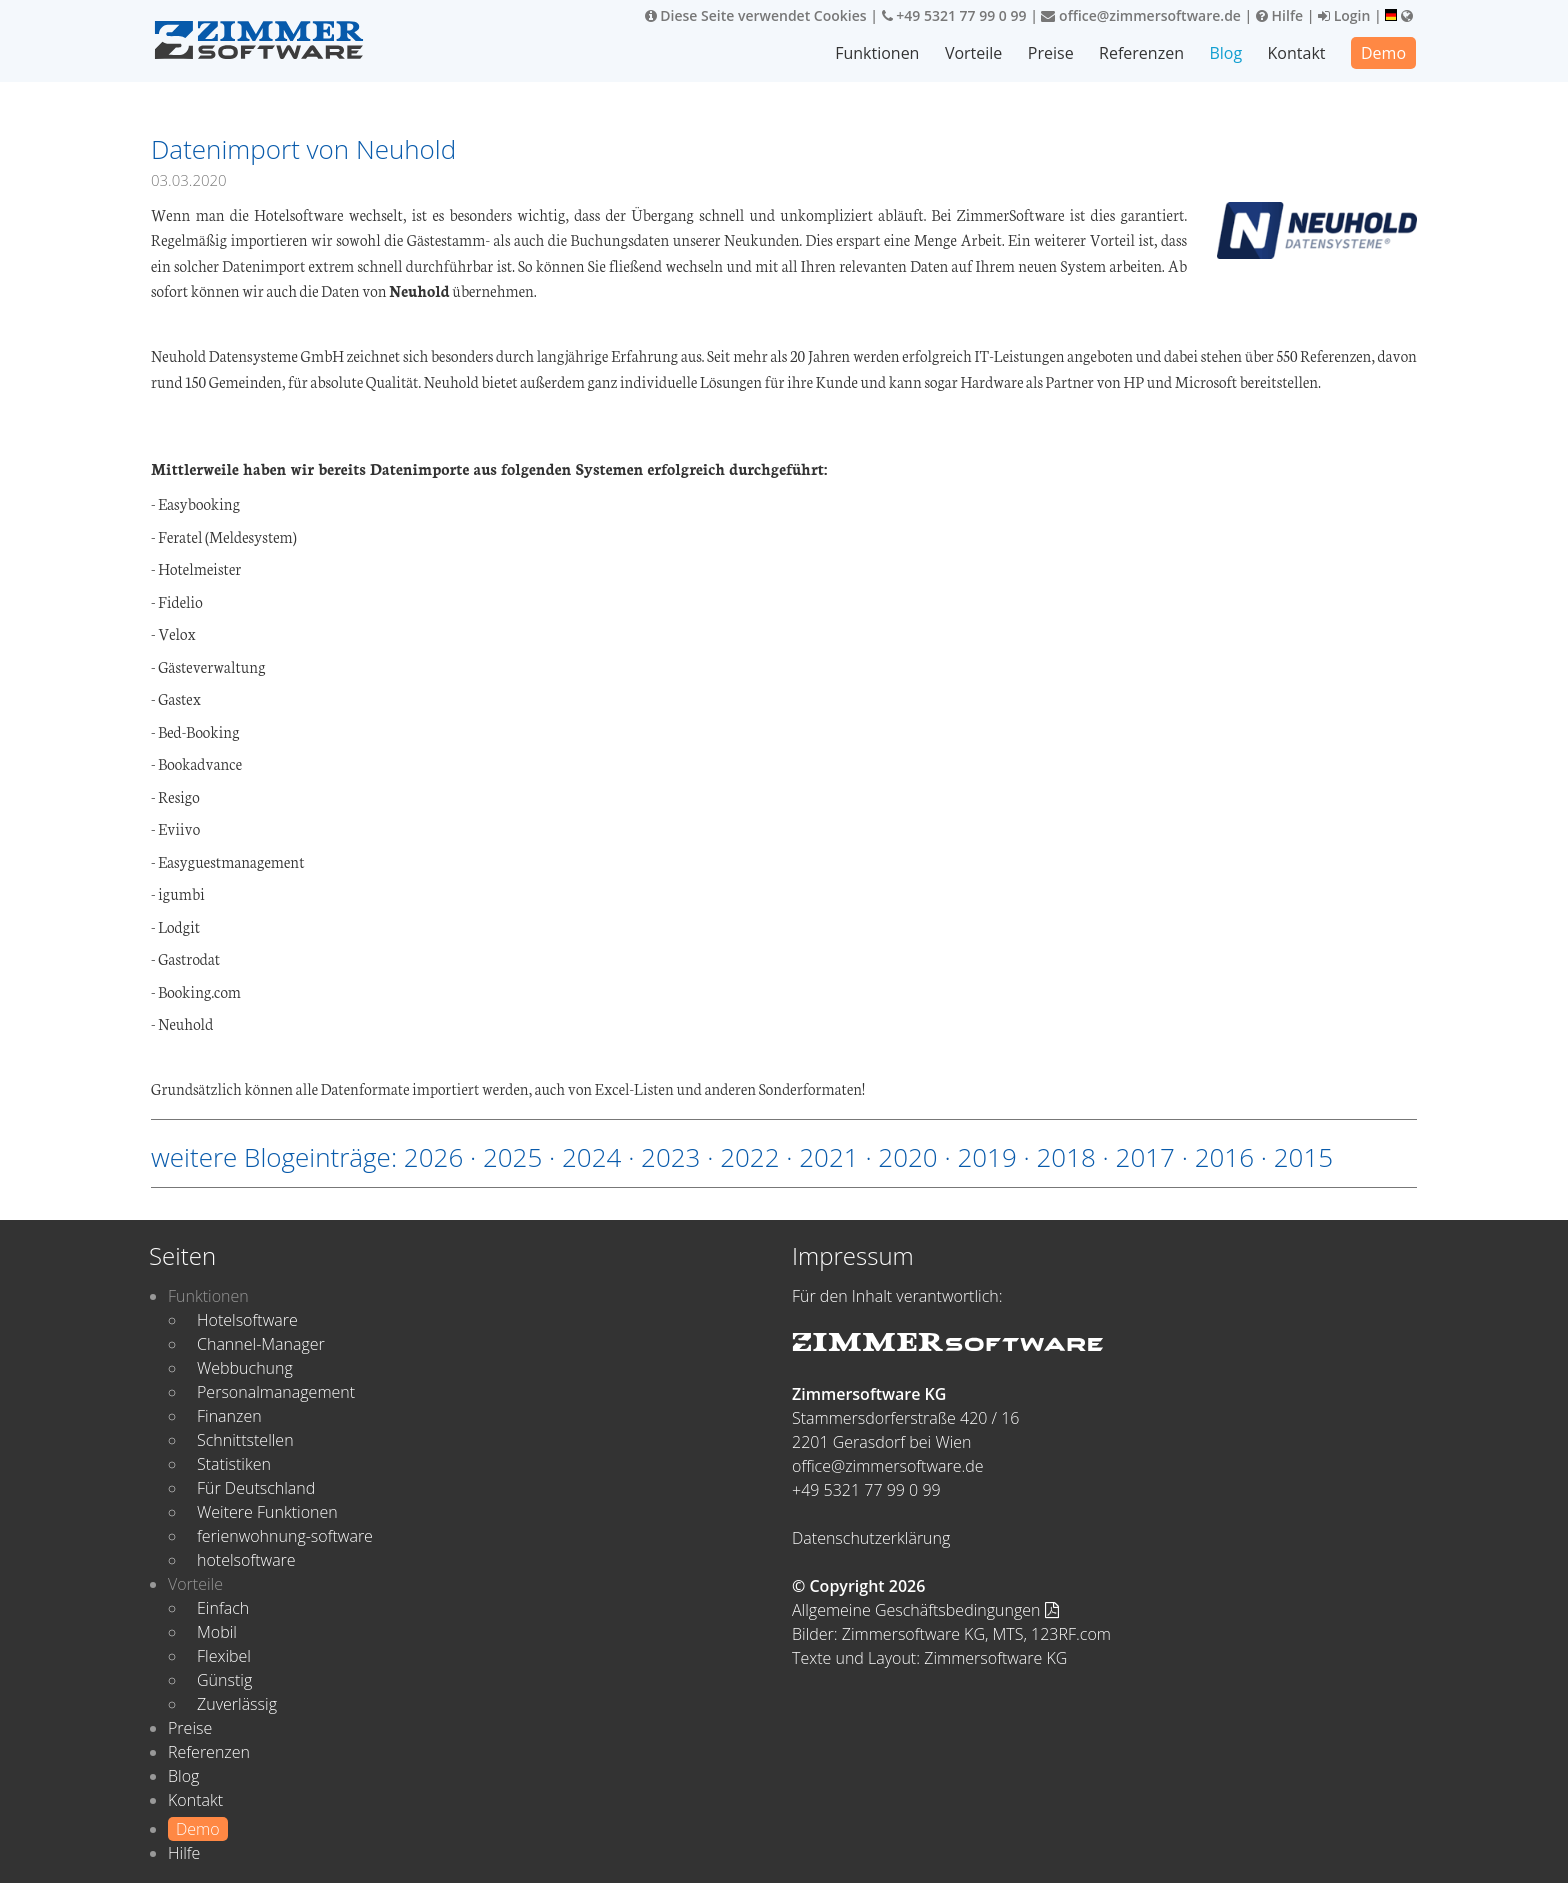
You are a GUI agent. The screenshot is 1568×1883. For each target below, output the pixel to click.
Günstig (224, 1680)
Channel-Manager (261, 1344)
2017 (1145, 1157)
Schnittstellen (245, 1440)
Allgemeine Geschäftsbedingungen (925, 1610)
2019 (986, 1157)
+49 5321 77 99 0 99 (954, 15)
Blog (1225, 53)
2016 (1224, 1157)
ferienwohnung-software (285, 1536)
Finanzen (229, 1416)
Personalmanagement (276, 1392)
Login (1344, 15)
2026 (433, 1157)
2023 (670, 1157)
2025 (512, 1157)
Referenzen (1141, 53)
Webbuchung (245, 1368)
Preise (1051, 53)
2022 (749, 1157)
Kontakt (1297, 53)
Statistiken (234, 1464)
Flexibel (224, 1656)
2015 (1303, 1157)
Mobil (217, 1632)
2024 (591, 1157)
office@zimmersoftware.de (1140, 15)
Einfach (223, 1608)
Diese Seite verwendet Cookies (756, 15)
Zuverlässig (237, 1704)
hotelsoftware (246, 1560)
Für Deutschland (256, 1488)
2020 (907, 1157)
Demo (1383, 53)
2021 (828, 1157)
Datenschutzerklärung (871, 1538)
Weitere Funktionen (267, 1512)
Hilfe (1279, 15)
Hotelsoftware (247, 1320)
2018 (1065, 1157)
